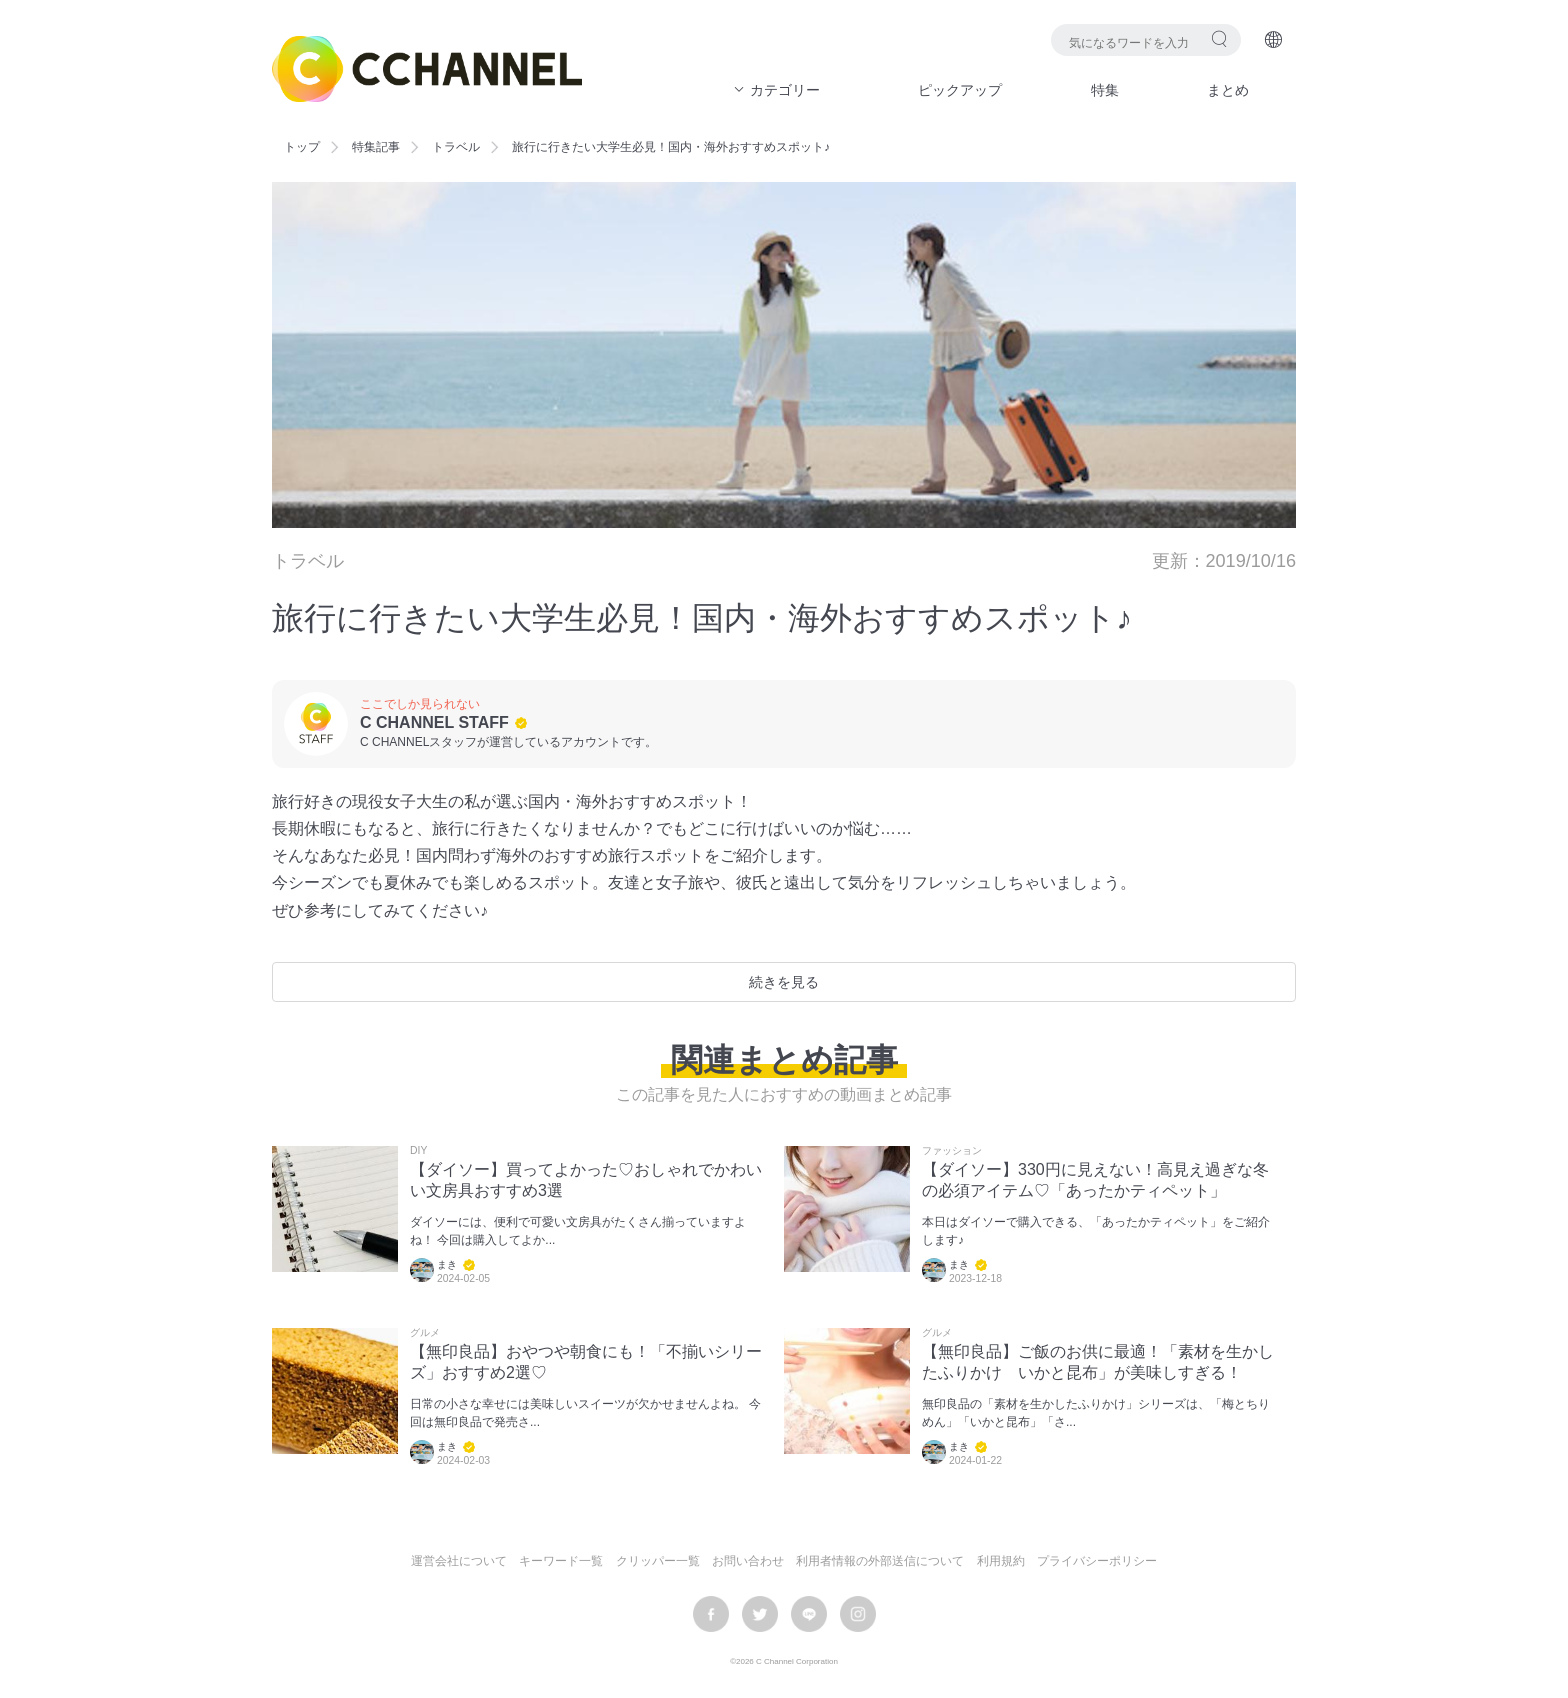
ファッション (952, 1151)
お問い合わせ (748, 1561)
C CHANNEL (427, 69)
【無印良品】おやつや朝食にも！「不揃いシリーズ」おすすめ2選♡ (586, 1362)
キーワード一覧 (561, 1561)
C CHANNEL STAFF (434, 722)
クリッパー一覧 (658, 1561)
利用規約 (1001, 1561)
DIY (418, 1151)
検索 (1219, 38)
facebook (711, 1614)
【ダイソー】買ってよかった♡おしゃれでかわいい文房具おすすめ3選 (586, 1180)
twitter (760, 1614)
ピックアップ (960, 90)
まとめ (1228, 90)
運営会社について (459, 1561)
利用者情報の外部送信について (880, 1561)
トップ (302, 147)
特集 (1105, 90)
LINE (809, 1614)
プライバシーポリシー (1097, 1561)
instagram (858, 1614)
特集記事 (376, 147)
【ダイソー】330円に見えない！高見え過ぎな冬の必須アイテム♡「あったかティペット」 (1095, 1180)
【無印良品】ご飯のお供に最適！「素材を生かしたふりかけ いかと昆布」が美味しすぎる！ (1098, 1362)
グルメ (425, 1333)
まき (447, 1264)
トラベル (456, 147)
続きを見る (784, 982)
